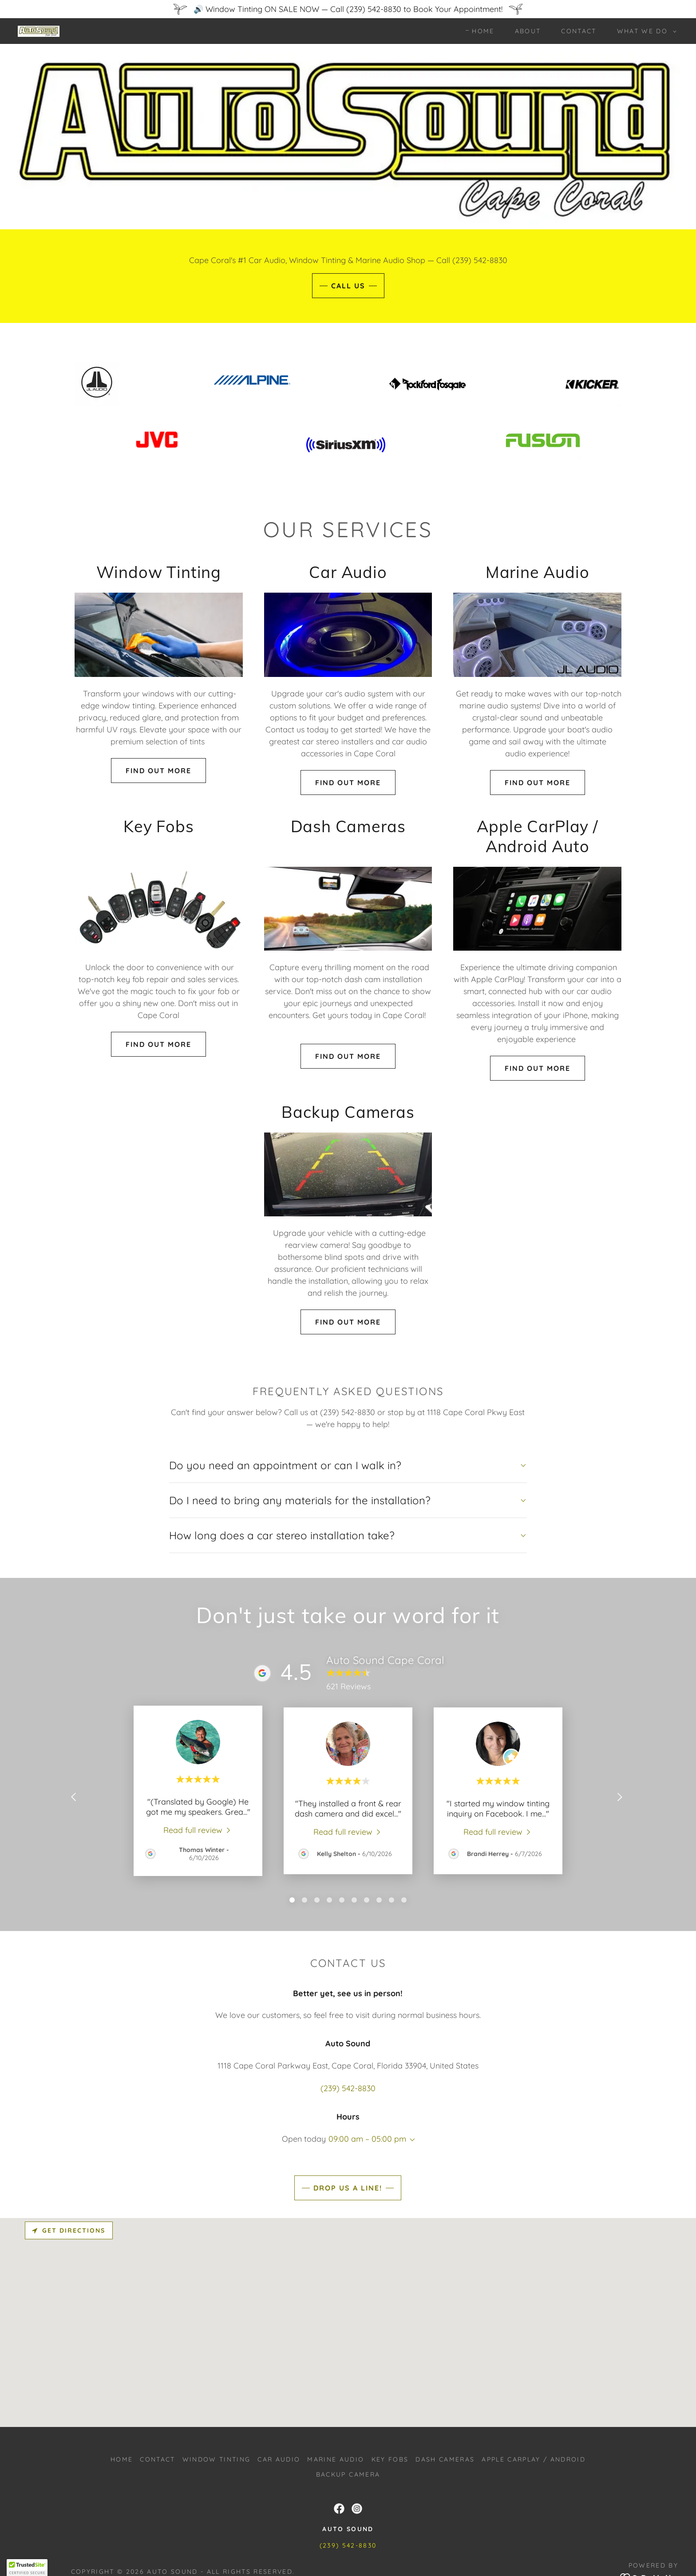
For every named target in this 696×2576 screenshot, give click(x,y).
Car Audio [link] (278, 2459)
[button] (644, 31)
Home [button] (122, 2459)
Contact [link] (578, 31)
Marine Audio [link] (335, 2459)
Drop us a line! (347, 2187)
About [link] (528, 31)
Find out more (158, 770)
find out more (348, 782)
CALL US (348, 285)
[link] (38, 30)
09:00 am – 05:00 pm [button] (367, 2139)
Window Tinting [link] (216, 2459)
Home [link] (483, 31)
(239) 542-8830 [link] (348, 2088)
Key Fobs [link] (390, 2459)
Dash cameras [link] (445, 2459)
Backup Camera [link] (348, 2474)
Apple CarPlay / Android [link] (533, 2459)
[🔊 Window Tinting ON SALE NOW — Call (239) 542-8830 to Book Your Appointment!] (348, 9)
